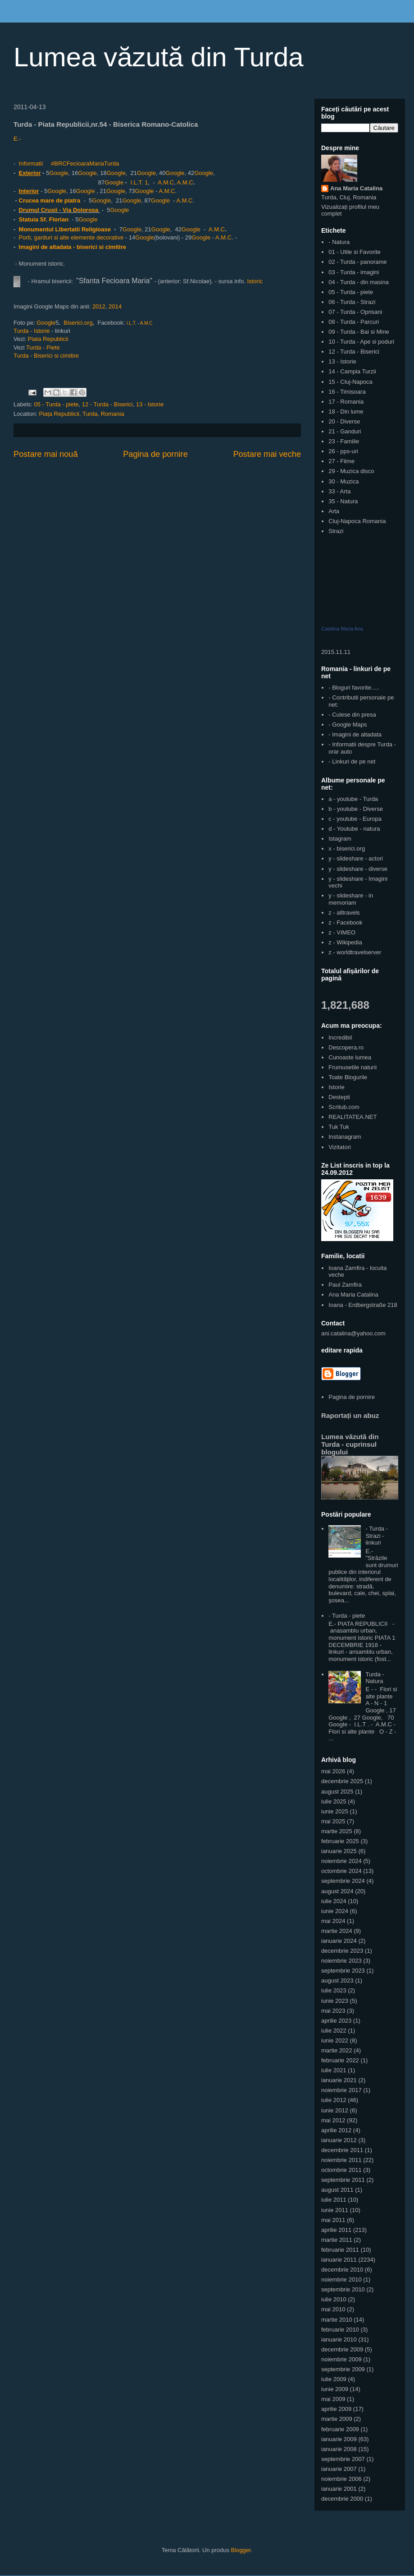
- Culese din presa (352, 714)
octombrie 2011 (341, 2170)
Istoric (254, 281)
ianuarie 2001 (339, 2488)
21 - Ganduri (344, 431)
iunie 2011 (334, 2210)
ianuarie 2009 (339, 2439)
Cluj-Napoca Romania (357, 521)
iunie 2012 (334, 2110)
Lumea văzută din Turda (159, 57)
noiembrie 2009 (341, 2359)
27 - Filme (341, 461)
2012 (98, 306)
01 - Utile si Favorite (354, 251)
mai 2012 (333, 2120)
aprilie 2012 (336, 2130)
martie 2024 (336, 1930)
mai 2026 (333, 1771)
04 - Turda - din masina (358, 282)
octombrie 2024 (341, 1871)
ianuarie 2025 (339, 1851)
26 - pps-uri (343, 451)
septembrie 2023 (343, 1970)
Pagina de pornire (155, 454)
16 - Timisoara (346, 391)
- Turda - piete (346, 1615)
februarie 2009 (340, 2429)
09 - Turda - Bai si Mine (358, 331)
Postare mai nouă (46, 454)
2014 (115, 306)
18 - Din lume (345, 411)
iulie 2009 (333, 2379)
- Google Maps (347, 724)
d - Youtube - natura (354, 828)
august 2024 (337, 1891)
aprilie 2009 (336, 2409)
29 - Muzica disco (351, 471)
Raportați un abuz (350, 1415)
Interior (29, 191)
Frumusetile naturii (352, 1067)
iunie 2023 (334, 2000)
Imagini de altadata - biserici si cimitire (72, 247)
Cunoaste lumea (349, 1057)
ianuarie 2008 (339, 2449)
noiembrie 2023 (341, 1960)
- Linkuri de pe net (351, 761)
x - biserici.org (346, 848)
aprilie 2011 (336, 2229)
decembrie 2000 (342, 2498)
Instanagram (344, 1136)
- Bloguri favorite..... (353, 687)
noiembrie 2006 (341, 2478)
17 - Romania (346, 401)
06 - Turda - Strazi (351, 302)
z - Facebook (345, 922)
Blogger (241, 2550)
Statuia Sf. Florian (44, 219)
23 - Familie (343, 441)
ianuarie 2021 (339, 2080)
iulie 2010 (333, 2299)
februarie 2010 (340, 2329)
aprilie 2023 (336, 2020)
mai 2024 (333, 1921)
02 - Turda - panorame (357, 261)
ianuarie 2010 (339, 2339)
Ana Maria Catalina (356, 188)
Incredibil (340, 1037)
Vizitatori (339, 1147)
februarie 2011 (340, 2249)
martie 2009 (336, 2418)
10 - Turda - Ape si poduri (361, 341)
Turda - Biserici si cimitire (46, 355)
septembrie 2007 (343, 2459)
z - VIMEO (341, 932)
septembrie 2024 (343, 1880)
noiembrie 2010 (341, 2279)
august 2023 (337, 1980)
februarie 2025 (340, 1841)
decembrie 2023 (342, 1950)
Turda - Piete (43, 347)
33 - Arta (339, 491)
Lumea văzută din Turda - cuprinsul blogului (350, 1444)
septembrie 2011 (343, 2179)
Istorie (336, 1087)
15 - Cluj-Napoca (350, 381)
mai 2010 (333, 2309)
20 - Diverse (344, 421)
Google (59, 173)
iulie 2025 (333, 1801)
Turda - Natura (374, 1678)
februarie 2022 (340, 2060)
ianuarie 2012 (339, 2140)
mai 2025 (333, 1821)
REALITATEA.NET (352, 1116)
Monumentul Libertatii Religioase (65, 229)
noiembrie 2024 (341, 1861)
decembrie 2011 (342, 2150)
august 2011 (337, 2189)
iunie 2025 (334, 1811)
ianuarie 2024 (339, 1940)
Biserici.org (78, 322)
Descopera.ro (346, 1047)
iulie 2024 (333, 1901)
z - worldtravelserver (354, 952)
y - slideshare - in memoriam (350, 899)
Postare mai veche (267, 454)
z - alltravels (343, 912)
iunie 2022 (334, 2040)
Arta (333, 511)
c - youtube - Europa (355, 818)
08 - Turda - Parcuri (353, 321)
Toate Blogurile (347, 1077)
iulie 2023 (333, 1990)
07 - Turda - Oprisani (355, 311)
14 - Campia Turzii (352, 371)
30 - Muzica (343, 481)
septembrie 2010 (343, 2289)
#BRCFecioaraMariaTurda (85, 163)
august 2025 (337, 1791)
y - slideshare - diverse (357, 868)
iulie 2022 (333, 2030)
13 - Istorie (150, 404)
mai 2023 (333, 2010)
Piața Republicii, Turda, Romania (81, 413)
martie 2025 (336, 1831)
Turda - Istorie (32, 330)
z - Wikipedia (345, 942)
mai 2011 (333, 2220)
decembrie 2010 (342, 2269)
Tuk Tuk (338, 1126)
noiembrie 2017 (341, 2090)
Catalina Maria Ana (342, 628)
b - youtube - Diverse (355, 808)
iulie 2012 (333, 2100)
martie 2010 (336, 2319)
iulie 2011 (333, 2199)
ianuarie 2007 (339, 2469)
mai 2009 (333, 2399)
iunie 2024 (334, 1911)
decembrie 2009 (342, 2349)
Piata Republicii (49, 339)
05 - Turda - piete (56, 404)
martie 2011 (336, 2239)
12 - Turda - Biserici (107, 404)
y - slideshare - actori (355, 858)
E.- (17, 138)
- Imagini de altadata (355, 734)
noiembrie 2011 (341, 2160)
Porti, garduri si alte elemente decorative (70, 237)
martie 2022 (336, 2050)
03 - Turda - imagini (353, 272)
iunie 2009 (334, 2389)
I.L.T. (136, 182)
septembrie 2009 (343, 2369)
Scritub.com (343, 1107)
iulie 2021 (333, 2070)
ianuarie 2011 (339, 2259)
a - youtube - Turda (353, 799)
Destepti (339, 1097)
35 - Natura (343, 501)
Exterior (30, 173)
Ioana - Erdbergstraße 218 (362, 1305)
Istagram (339, 838)
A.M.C (166, 182)
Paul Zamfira (345, 1284)
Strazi (335, 531)
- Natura (339, 242)
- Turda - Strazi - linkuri (376, 1535)
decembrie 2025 (342, 1781)
